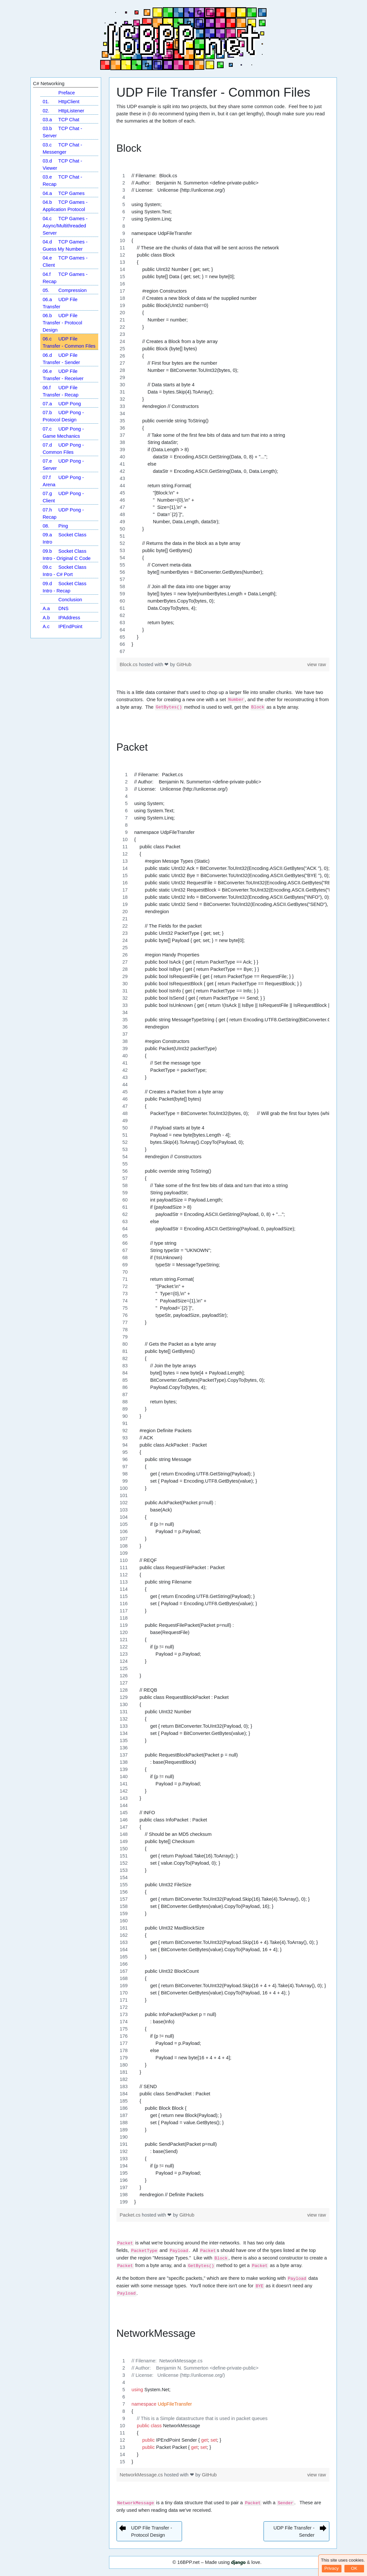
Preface (66, 92)
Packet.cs (131, 2215)
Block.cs (129, 664)
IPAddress (61, 617)
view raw (316, 664)
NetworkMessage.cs (142, 2474)
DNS (55, 608)
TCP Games (63, 193)
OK (354, 2568)
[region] (223, 413)
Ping (55, 526)
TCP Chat (61, 119)
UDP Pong (62, 403)
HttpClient (61, 101)
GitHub (184, 664)
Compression (64, 290)
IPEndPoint (62, 626)
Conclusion (69, 599)
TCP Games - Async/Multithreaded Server (65, 226)
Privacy (331, 2568)
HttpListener (63, 110)
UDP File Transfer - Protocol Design (62, 323)
